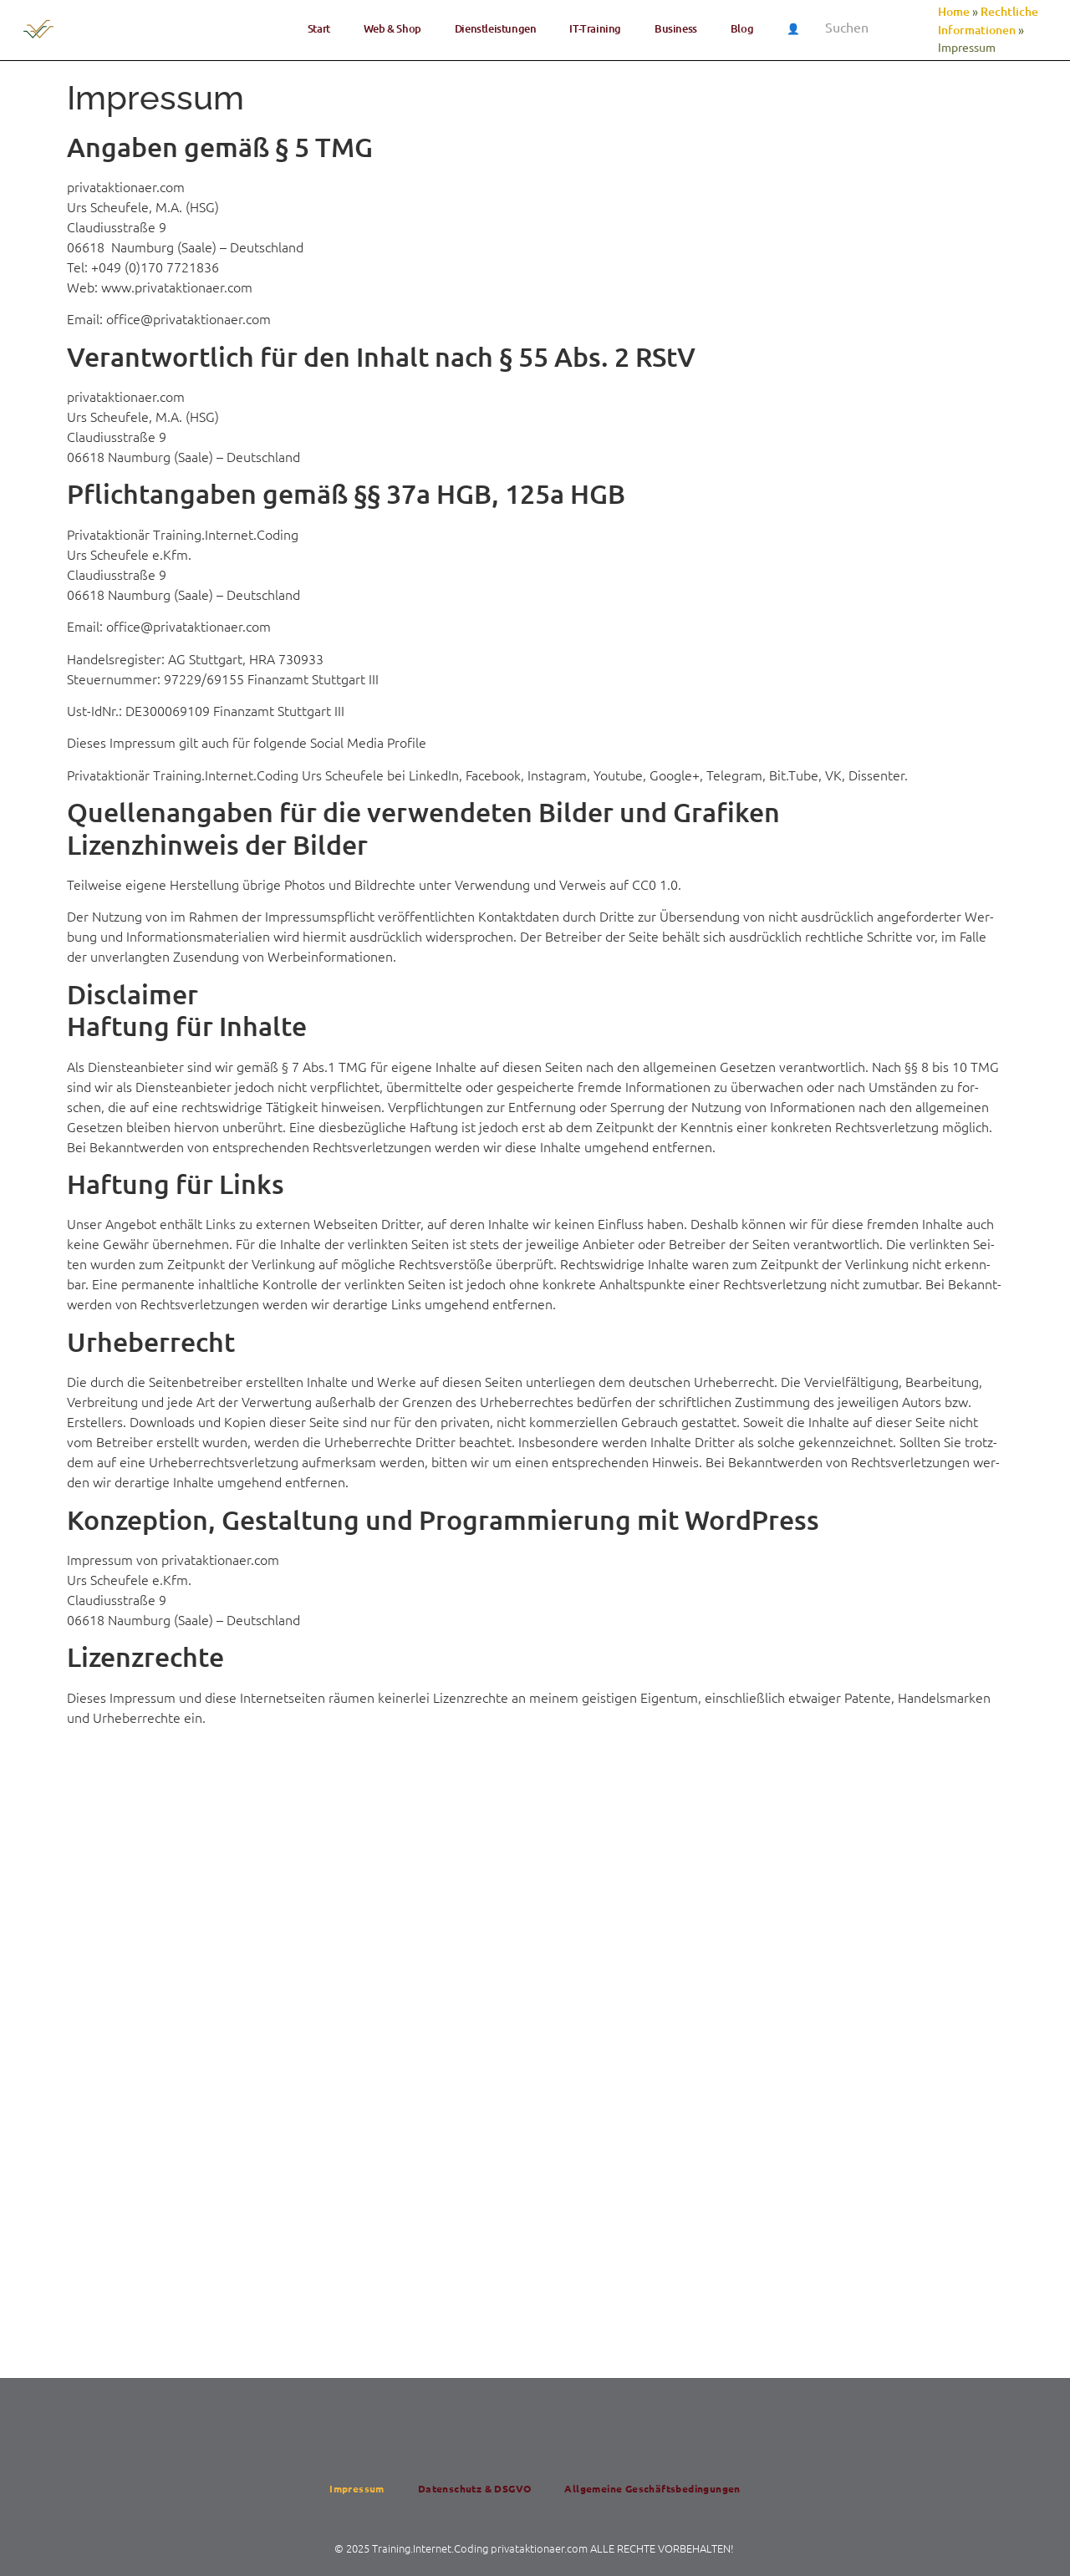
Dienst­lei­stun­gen (496, 28)
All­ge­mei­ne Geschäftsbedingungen (652, 2488)
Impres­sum (357, 2488)
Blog (742, 28)
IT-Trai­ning (595, 28)
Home (954, 11)
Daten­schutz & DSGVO (475, 2488)
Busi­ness (676, 28)
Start (319, 28)
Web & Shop (392, 28)
